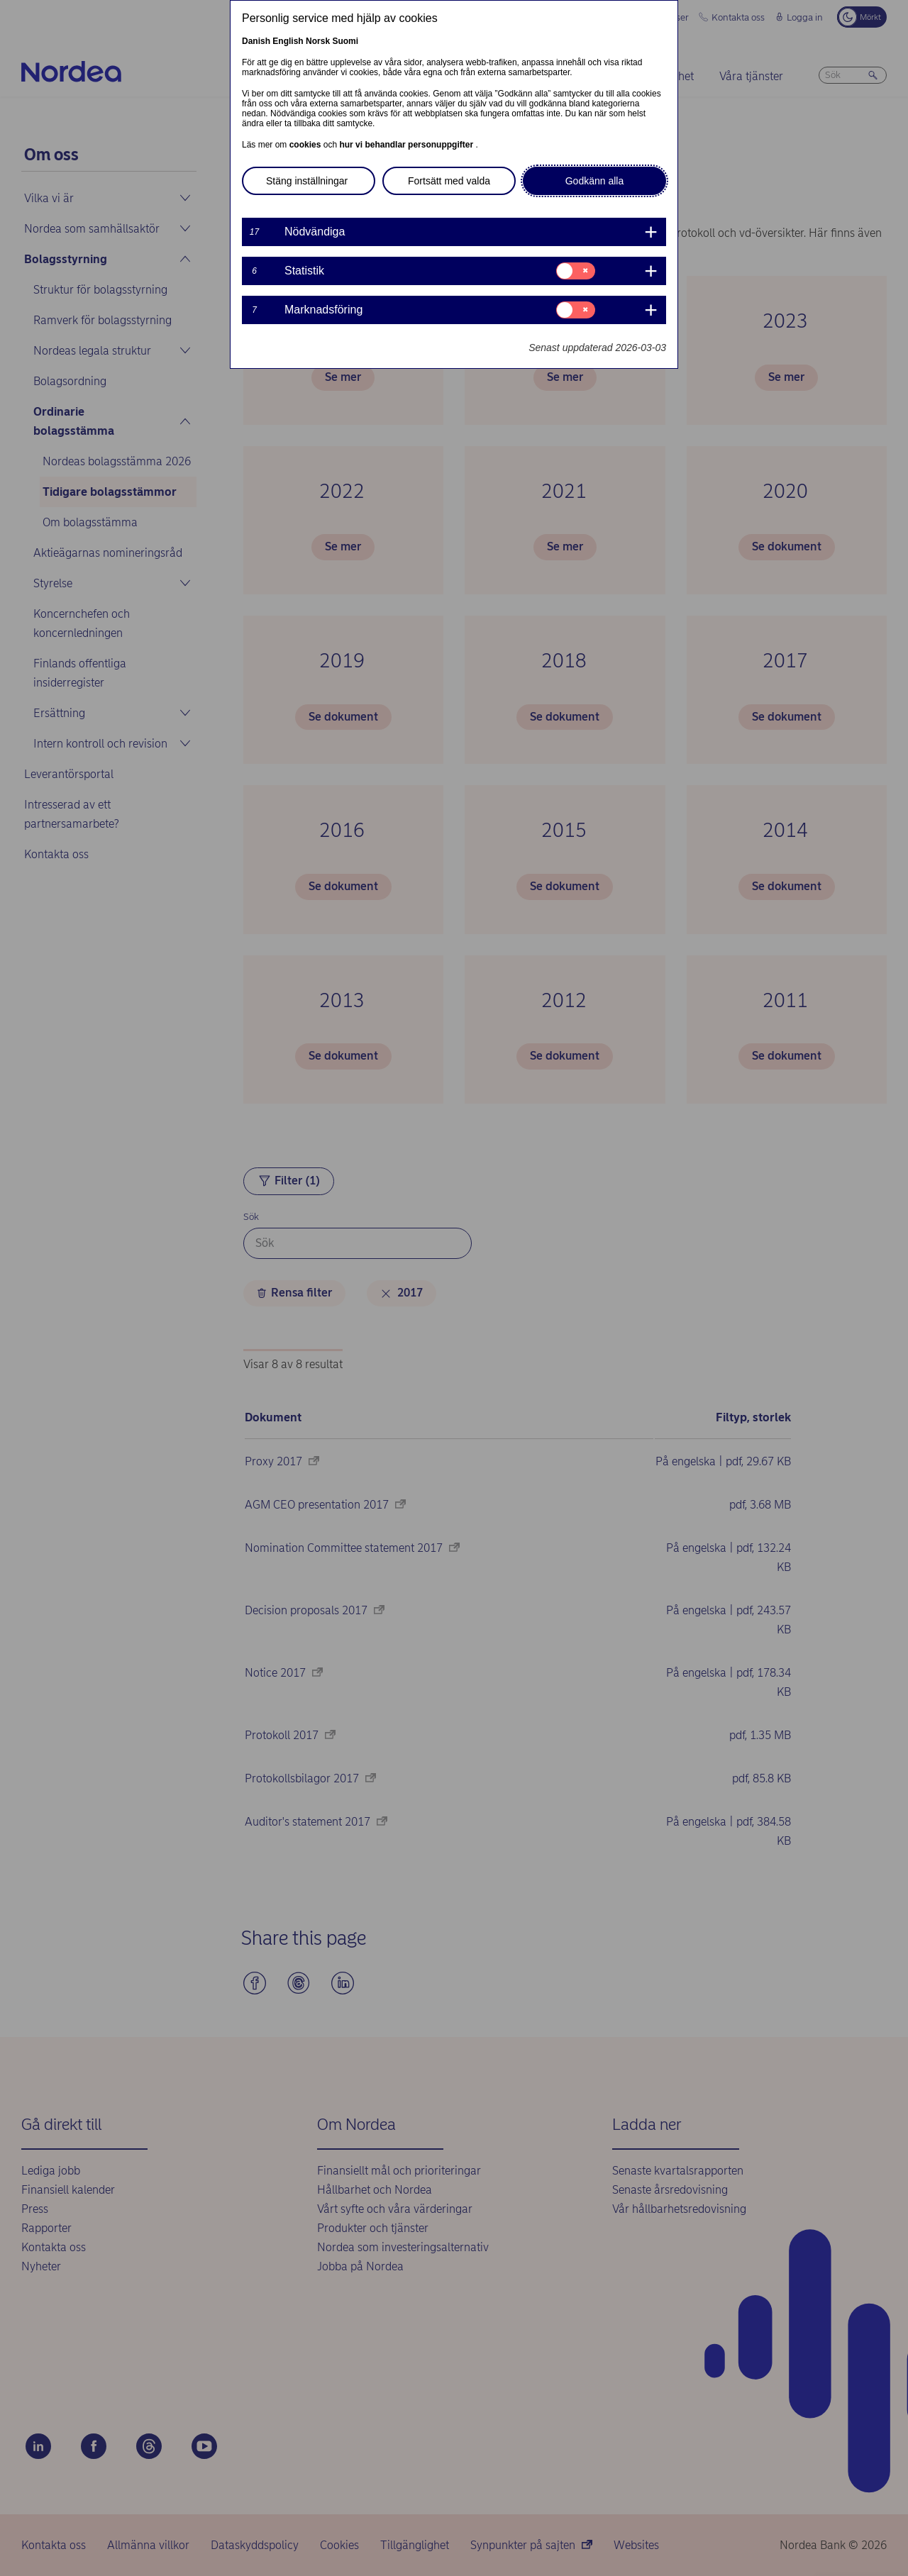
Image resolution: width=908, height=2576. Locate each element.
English (287, 41)
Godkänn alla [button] (594, 181)
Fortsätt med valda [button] (449, 181)
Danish (256, 41)
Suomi (345, 41)
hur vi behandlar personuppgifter (407, 145)
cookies (306, 145)
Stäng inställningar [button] (307, 181)
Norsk (318, 41)
